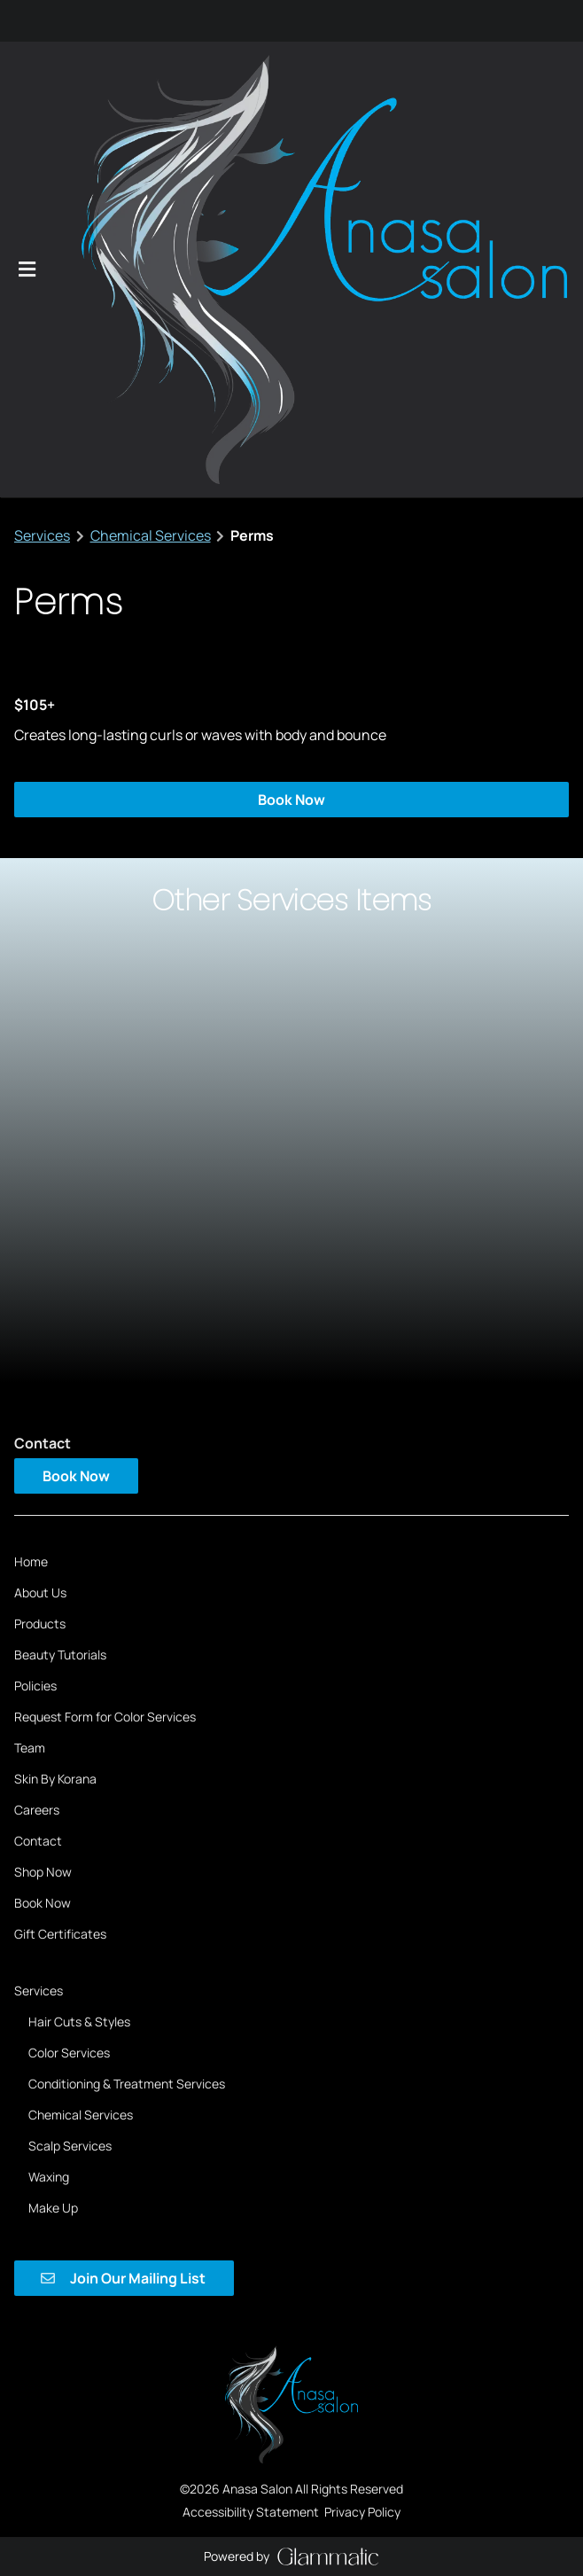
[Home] (31, 1185)
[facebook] (20, 22)
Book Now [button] (291, 423)
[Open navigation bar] (27, 81)
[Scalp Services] (70, 1768)
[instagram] (31, 22)
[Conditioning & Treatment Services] (126, 1706)
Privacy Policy (362, 2017)
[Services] (38, 1613)
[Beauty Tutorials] (60, 1278)
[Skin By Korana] (55, 1402)
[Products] (40, 1247)
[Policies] (35, 1309)
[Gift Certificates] (60, 1558)
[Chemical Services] (80, 1737)
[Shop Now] (43, 1495)
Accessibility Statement (251, 2017)
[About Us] (40, 1216)
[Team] (29, 1371)
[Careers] (36, 1433)
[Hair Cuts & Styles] (79, 1644)
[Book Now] (42, 1526)
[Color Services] (69, 1675)
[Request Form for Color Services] (105, 1340)
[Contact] (38, 1464)
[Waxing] (48, 1799)
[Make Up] (53, 1831)
